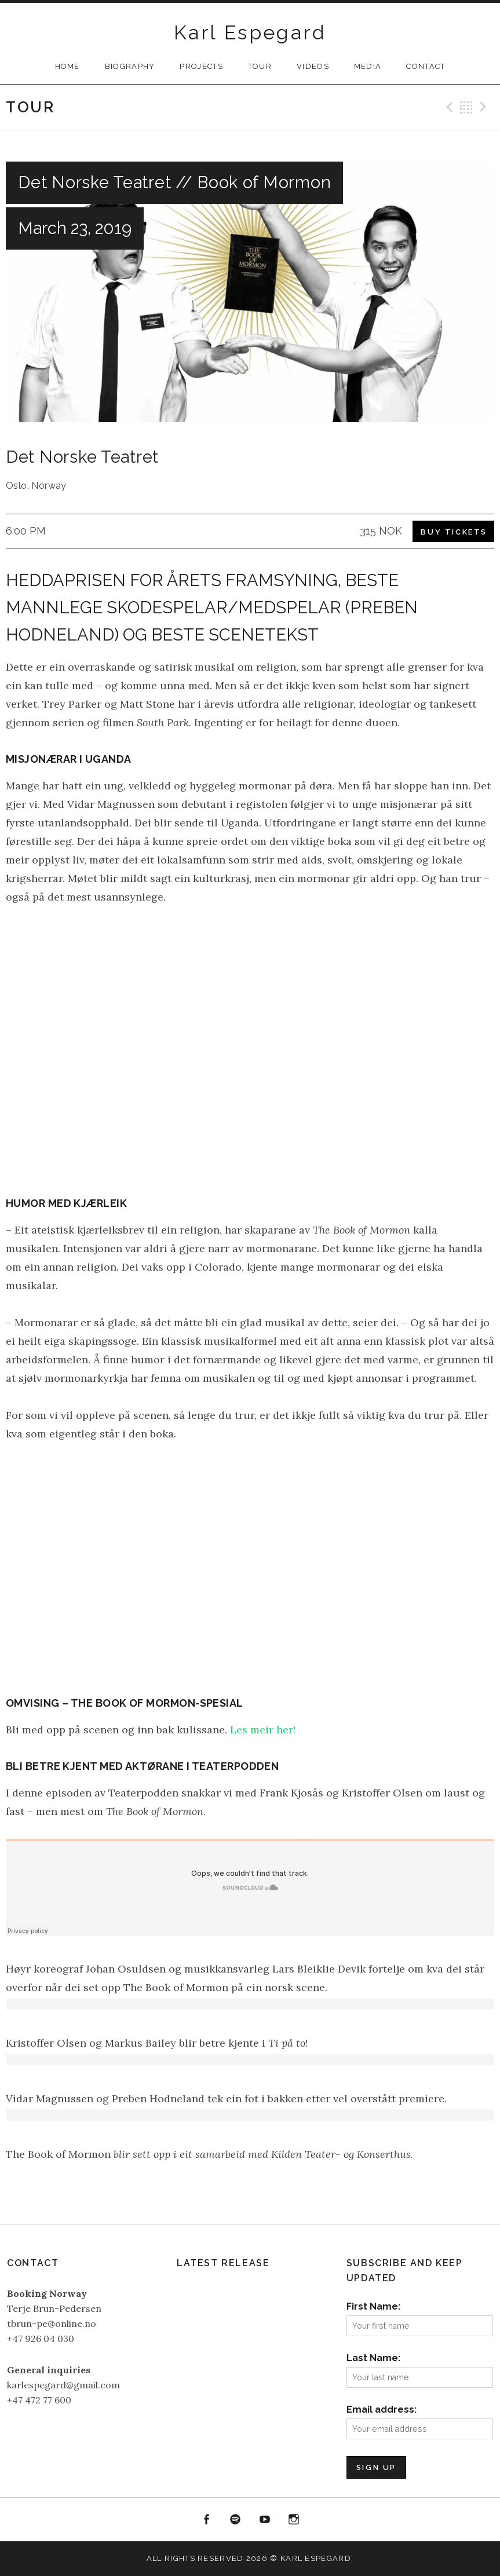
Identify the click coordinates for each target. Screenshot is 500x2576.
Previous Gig (448, 107)
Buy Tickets (454, 532)
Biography (130, 66)
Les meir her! (262, 1729)
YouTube (264, 2519)
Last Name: (373, 2357)
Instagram (294, 2519)
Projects (201, 66)
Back (466, 107)
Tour (260, 66)
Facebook (206, 2519)
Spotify (235, 2519)
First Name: (373, 2306)
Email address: (381, 2409)
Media (368, 66)
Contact (425, 66)
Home (67, 66)
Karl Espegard (250, 32)
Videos (313, 66)
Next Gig (485, 107)
